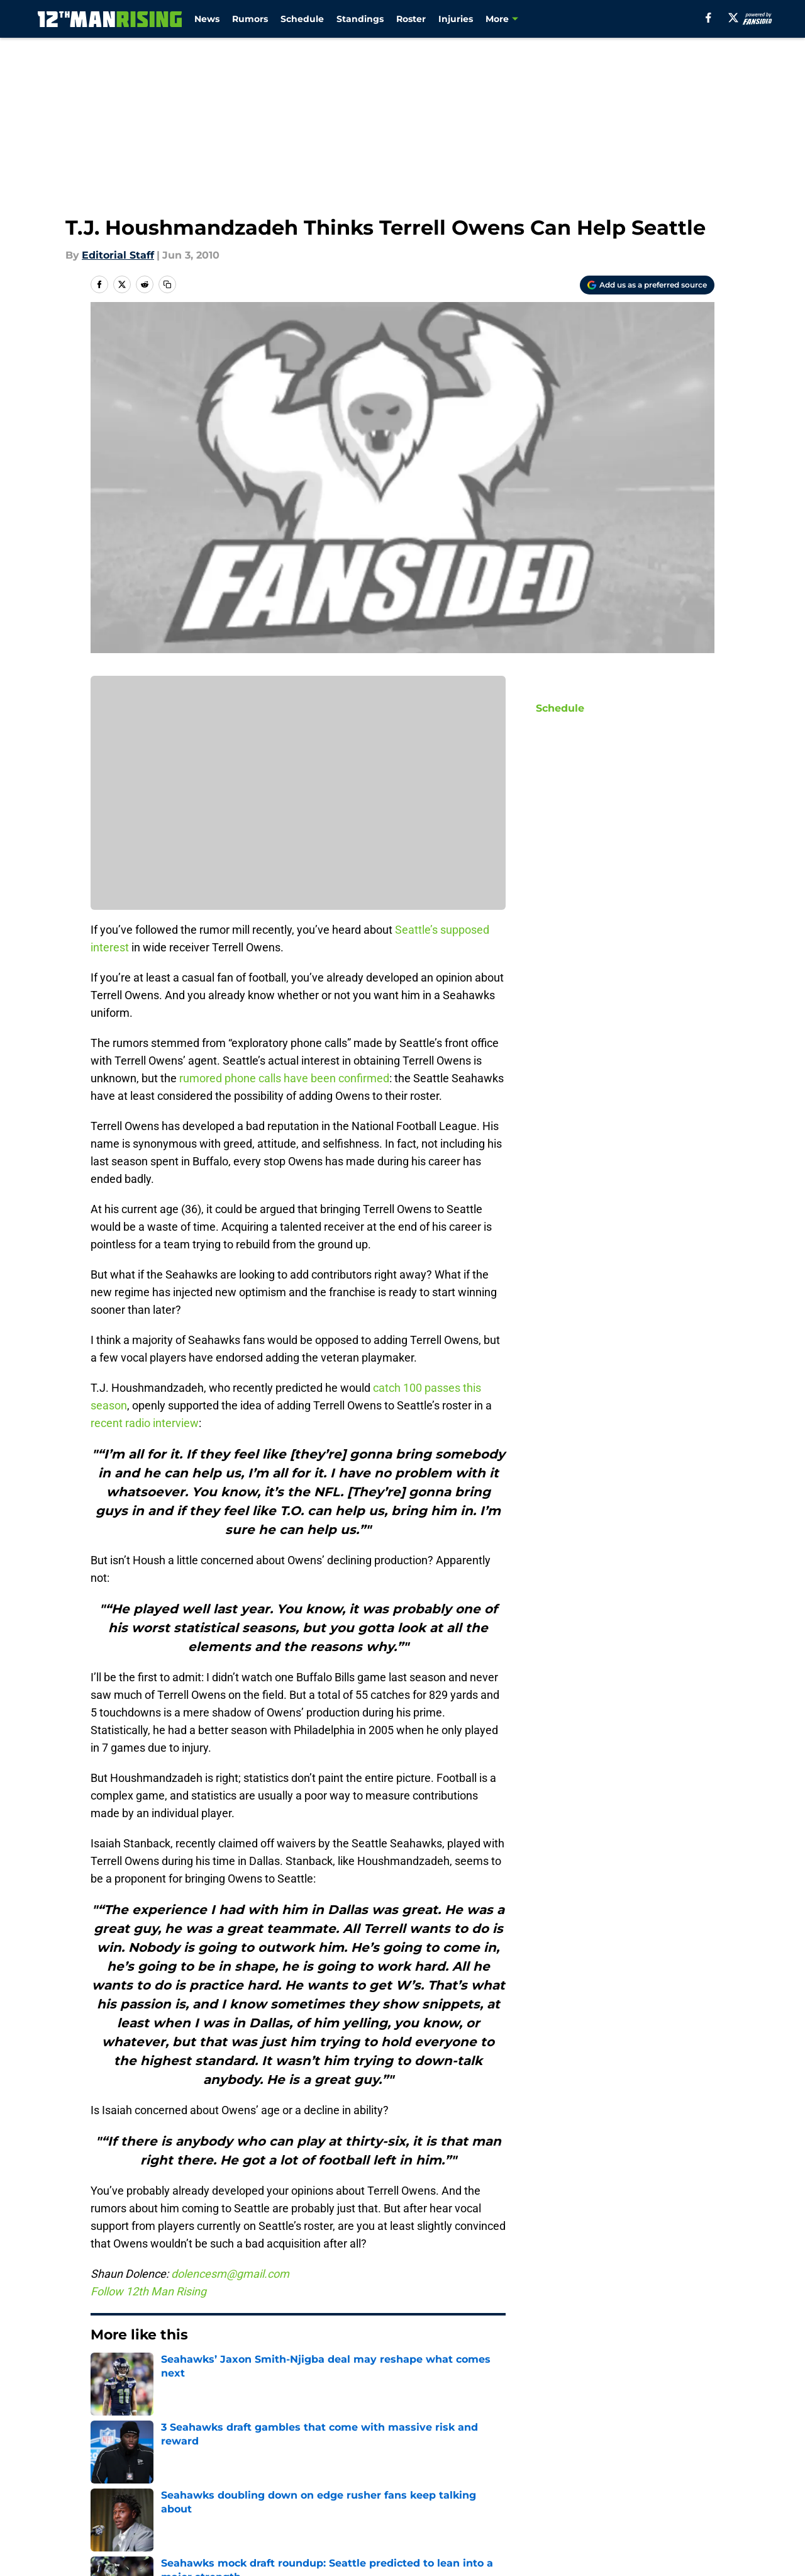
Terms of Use (546, 2484)
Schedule (302, 19)
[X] (733, 18)
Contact (413, 2461)
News (206, 19)
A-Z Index (417, 2507)
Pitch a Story (256, 2484)
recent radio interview (145, 1423)
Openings (248, 2461)
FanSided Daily (129, 2484)
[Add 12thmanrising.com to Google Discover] (647, 285)
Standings (360, 19)
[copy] (167, 284)
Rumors (250, 19)
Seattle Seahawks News (186, 2372)
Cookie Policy (680, 2484)
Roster (411, 19)
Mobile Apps (678, 2461)
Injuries (455, 19)
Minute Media (81, 2541)
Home (104, 2372)
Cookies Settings (555, 2507)
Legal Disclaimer (133, 2507)
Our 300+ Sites (549, 2461)
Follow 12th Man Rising (148, 2291)
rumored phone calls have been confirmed (284, 1078)
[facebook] (708, 18)
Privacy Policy (428, 2484)
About (107, 2461)
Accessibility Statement (284, 2507)
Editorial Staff (118, 255)
